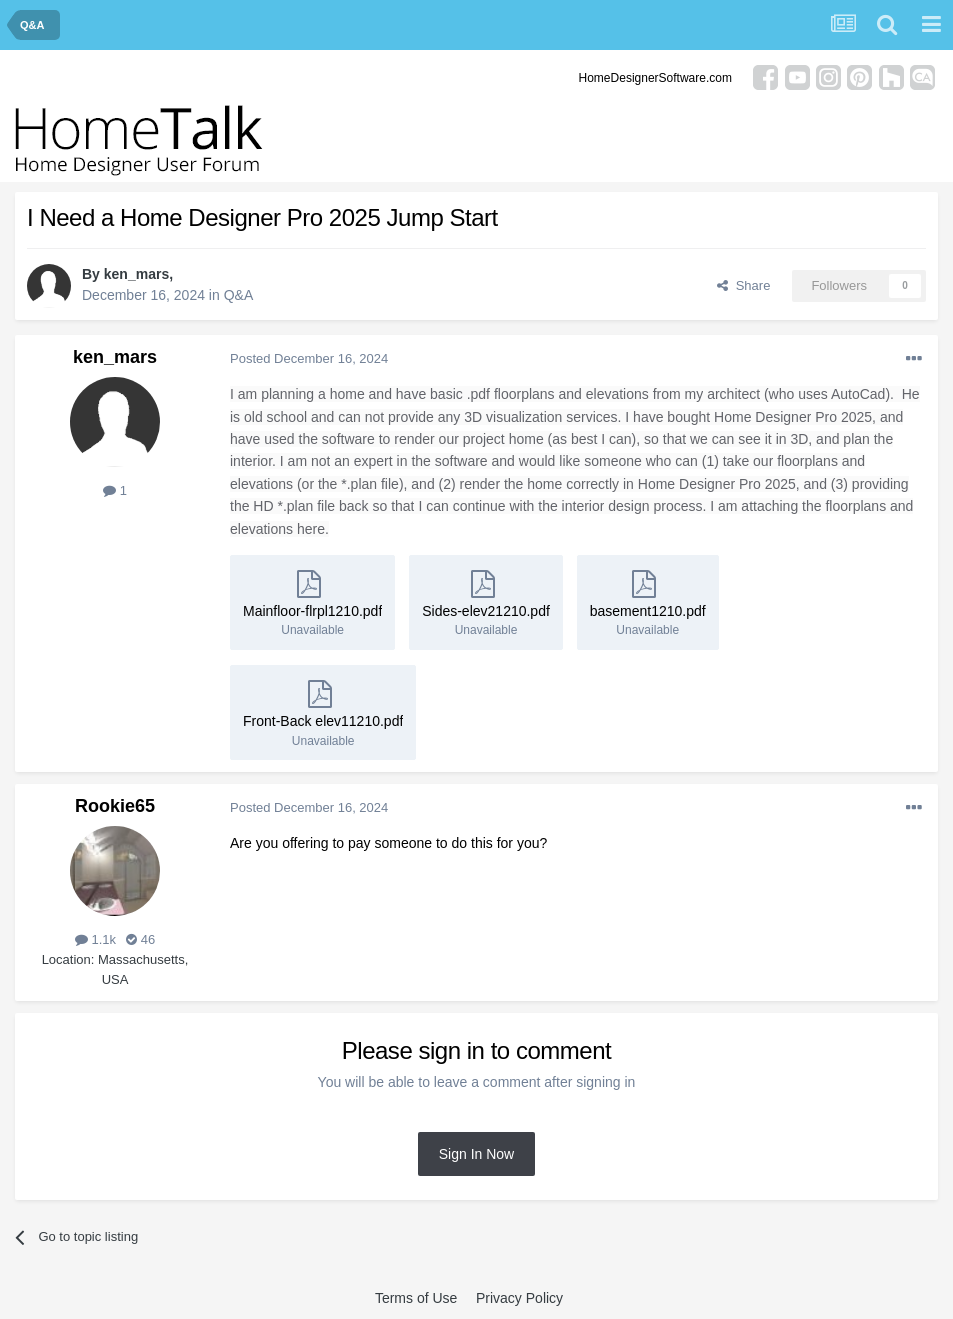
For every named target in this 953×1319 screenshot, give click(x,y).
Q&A (239, 295)
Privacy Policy (519, 1298)
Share (743, 285)
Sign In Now (476, 1154)
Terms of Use (416, 1298)
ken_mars (136, 274)
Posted (309, 358)
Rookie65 (115, 806)
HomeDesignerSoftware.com (655, 78)
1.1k (95, 939)
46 (140, 939)
